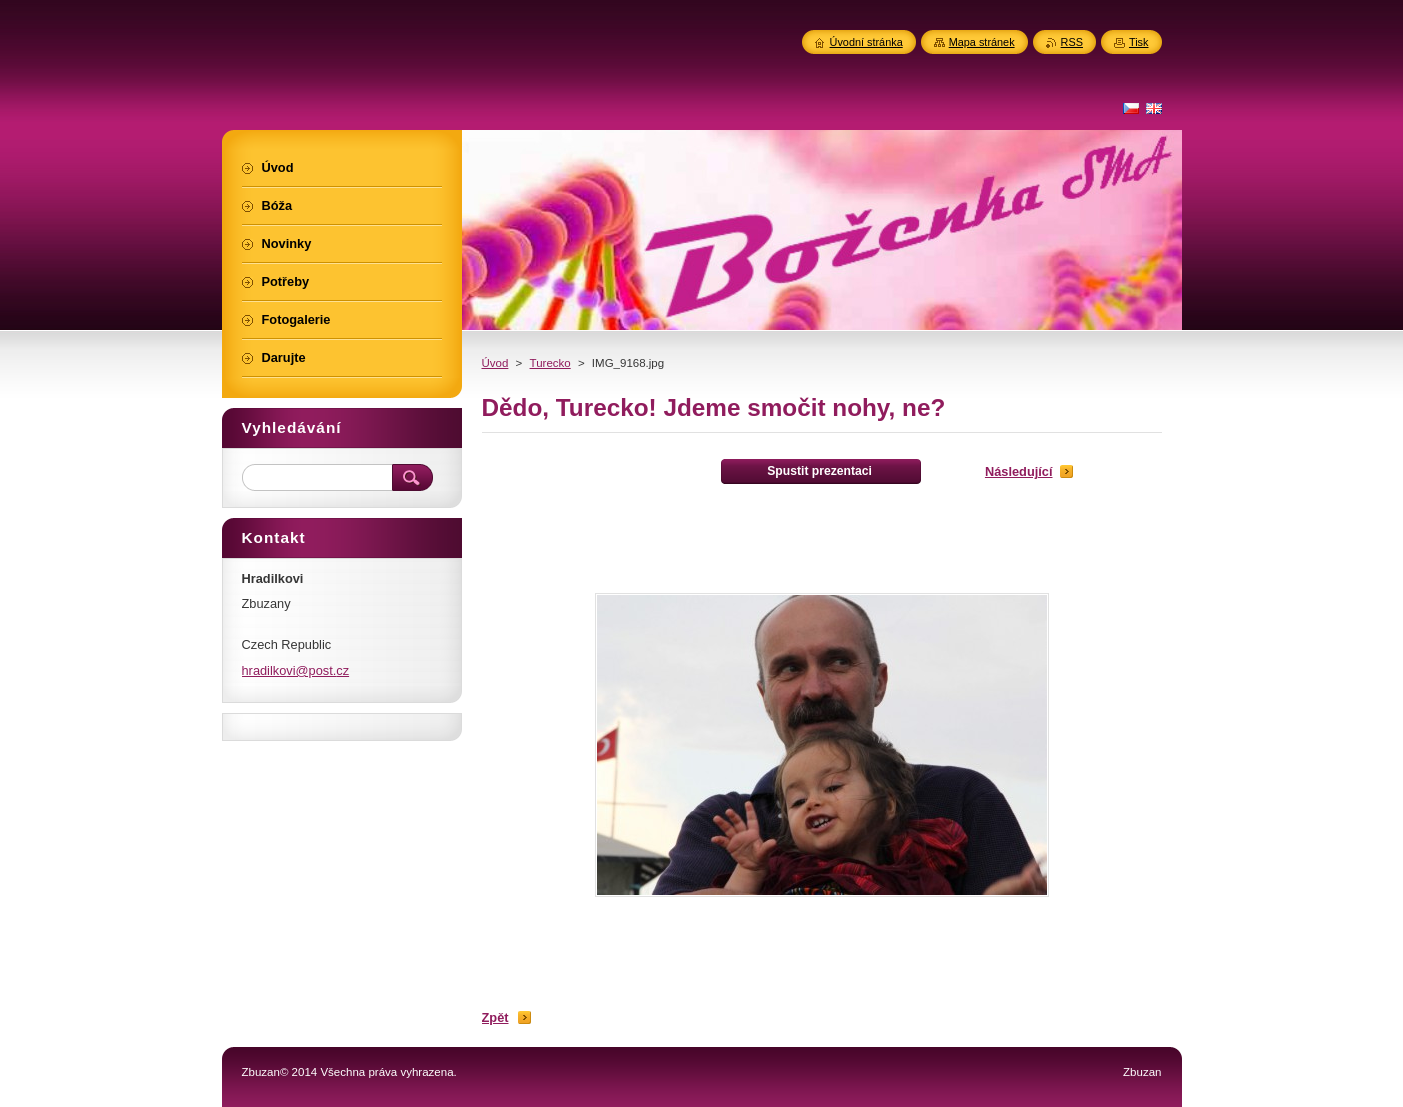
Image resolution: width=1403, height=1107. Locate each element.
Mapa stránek (982, 42)
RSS (1072, 42)
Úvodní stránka (866, 42)
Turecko (550, 363)
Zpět (495, 1017)
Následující (1019, 471)
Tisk (1139, 42)
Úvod (495, 363)
